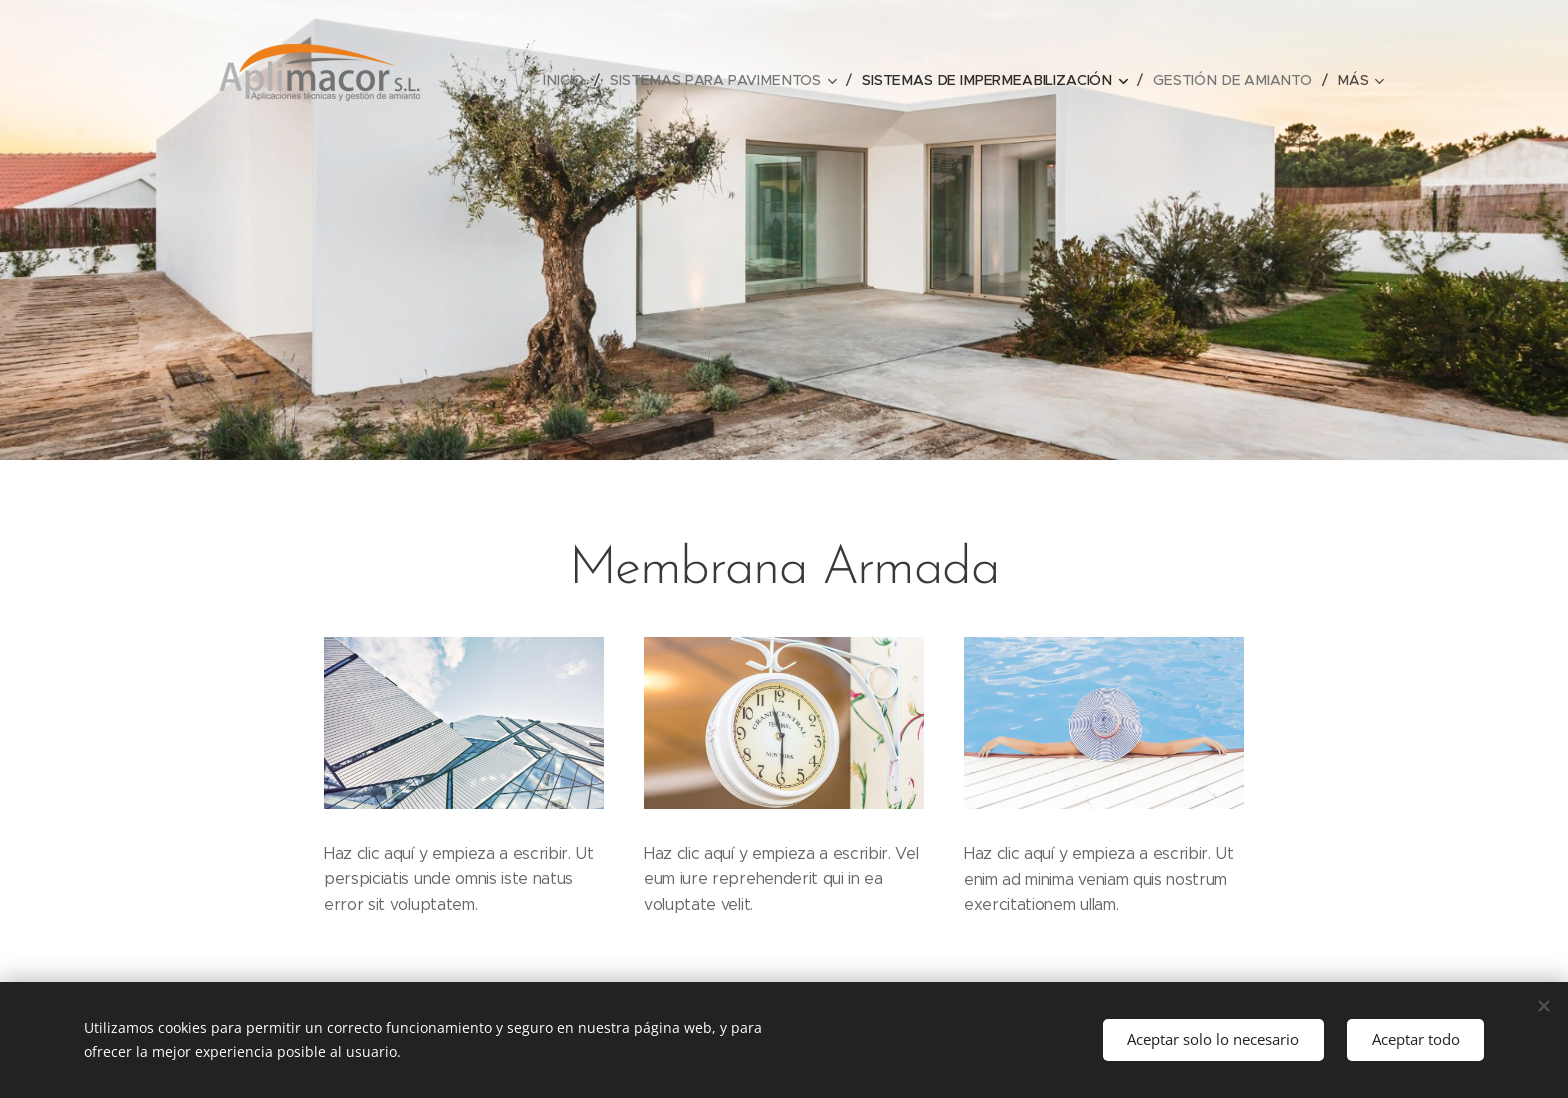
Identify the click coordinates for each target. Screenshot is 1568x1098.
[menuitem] (579, 80)
